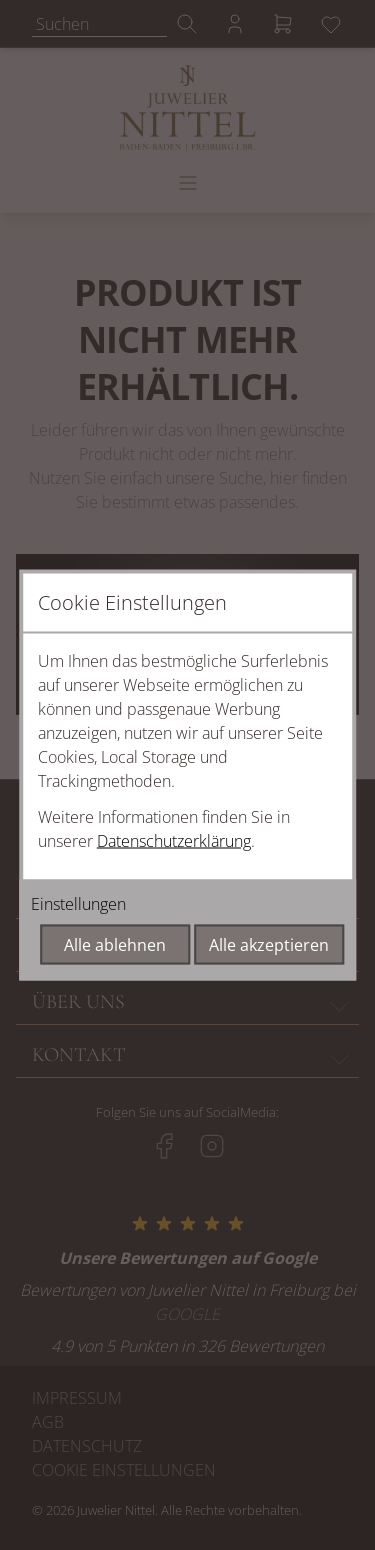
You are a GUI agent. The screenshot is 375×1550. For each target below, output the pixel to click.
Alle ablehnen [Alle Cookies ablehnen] (115, 945)
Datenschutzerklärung (174, 841)
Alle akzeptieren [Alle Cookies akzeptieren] (269, 945)
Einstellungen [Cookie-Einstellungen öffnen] (78, 904)
